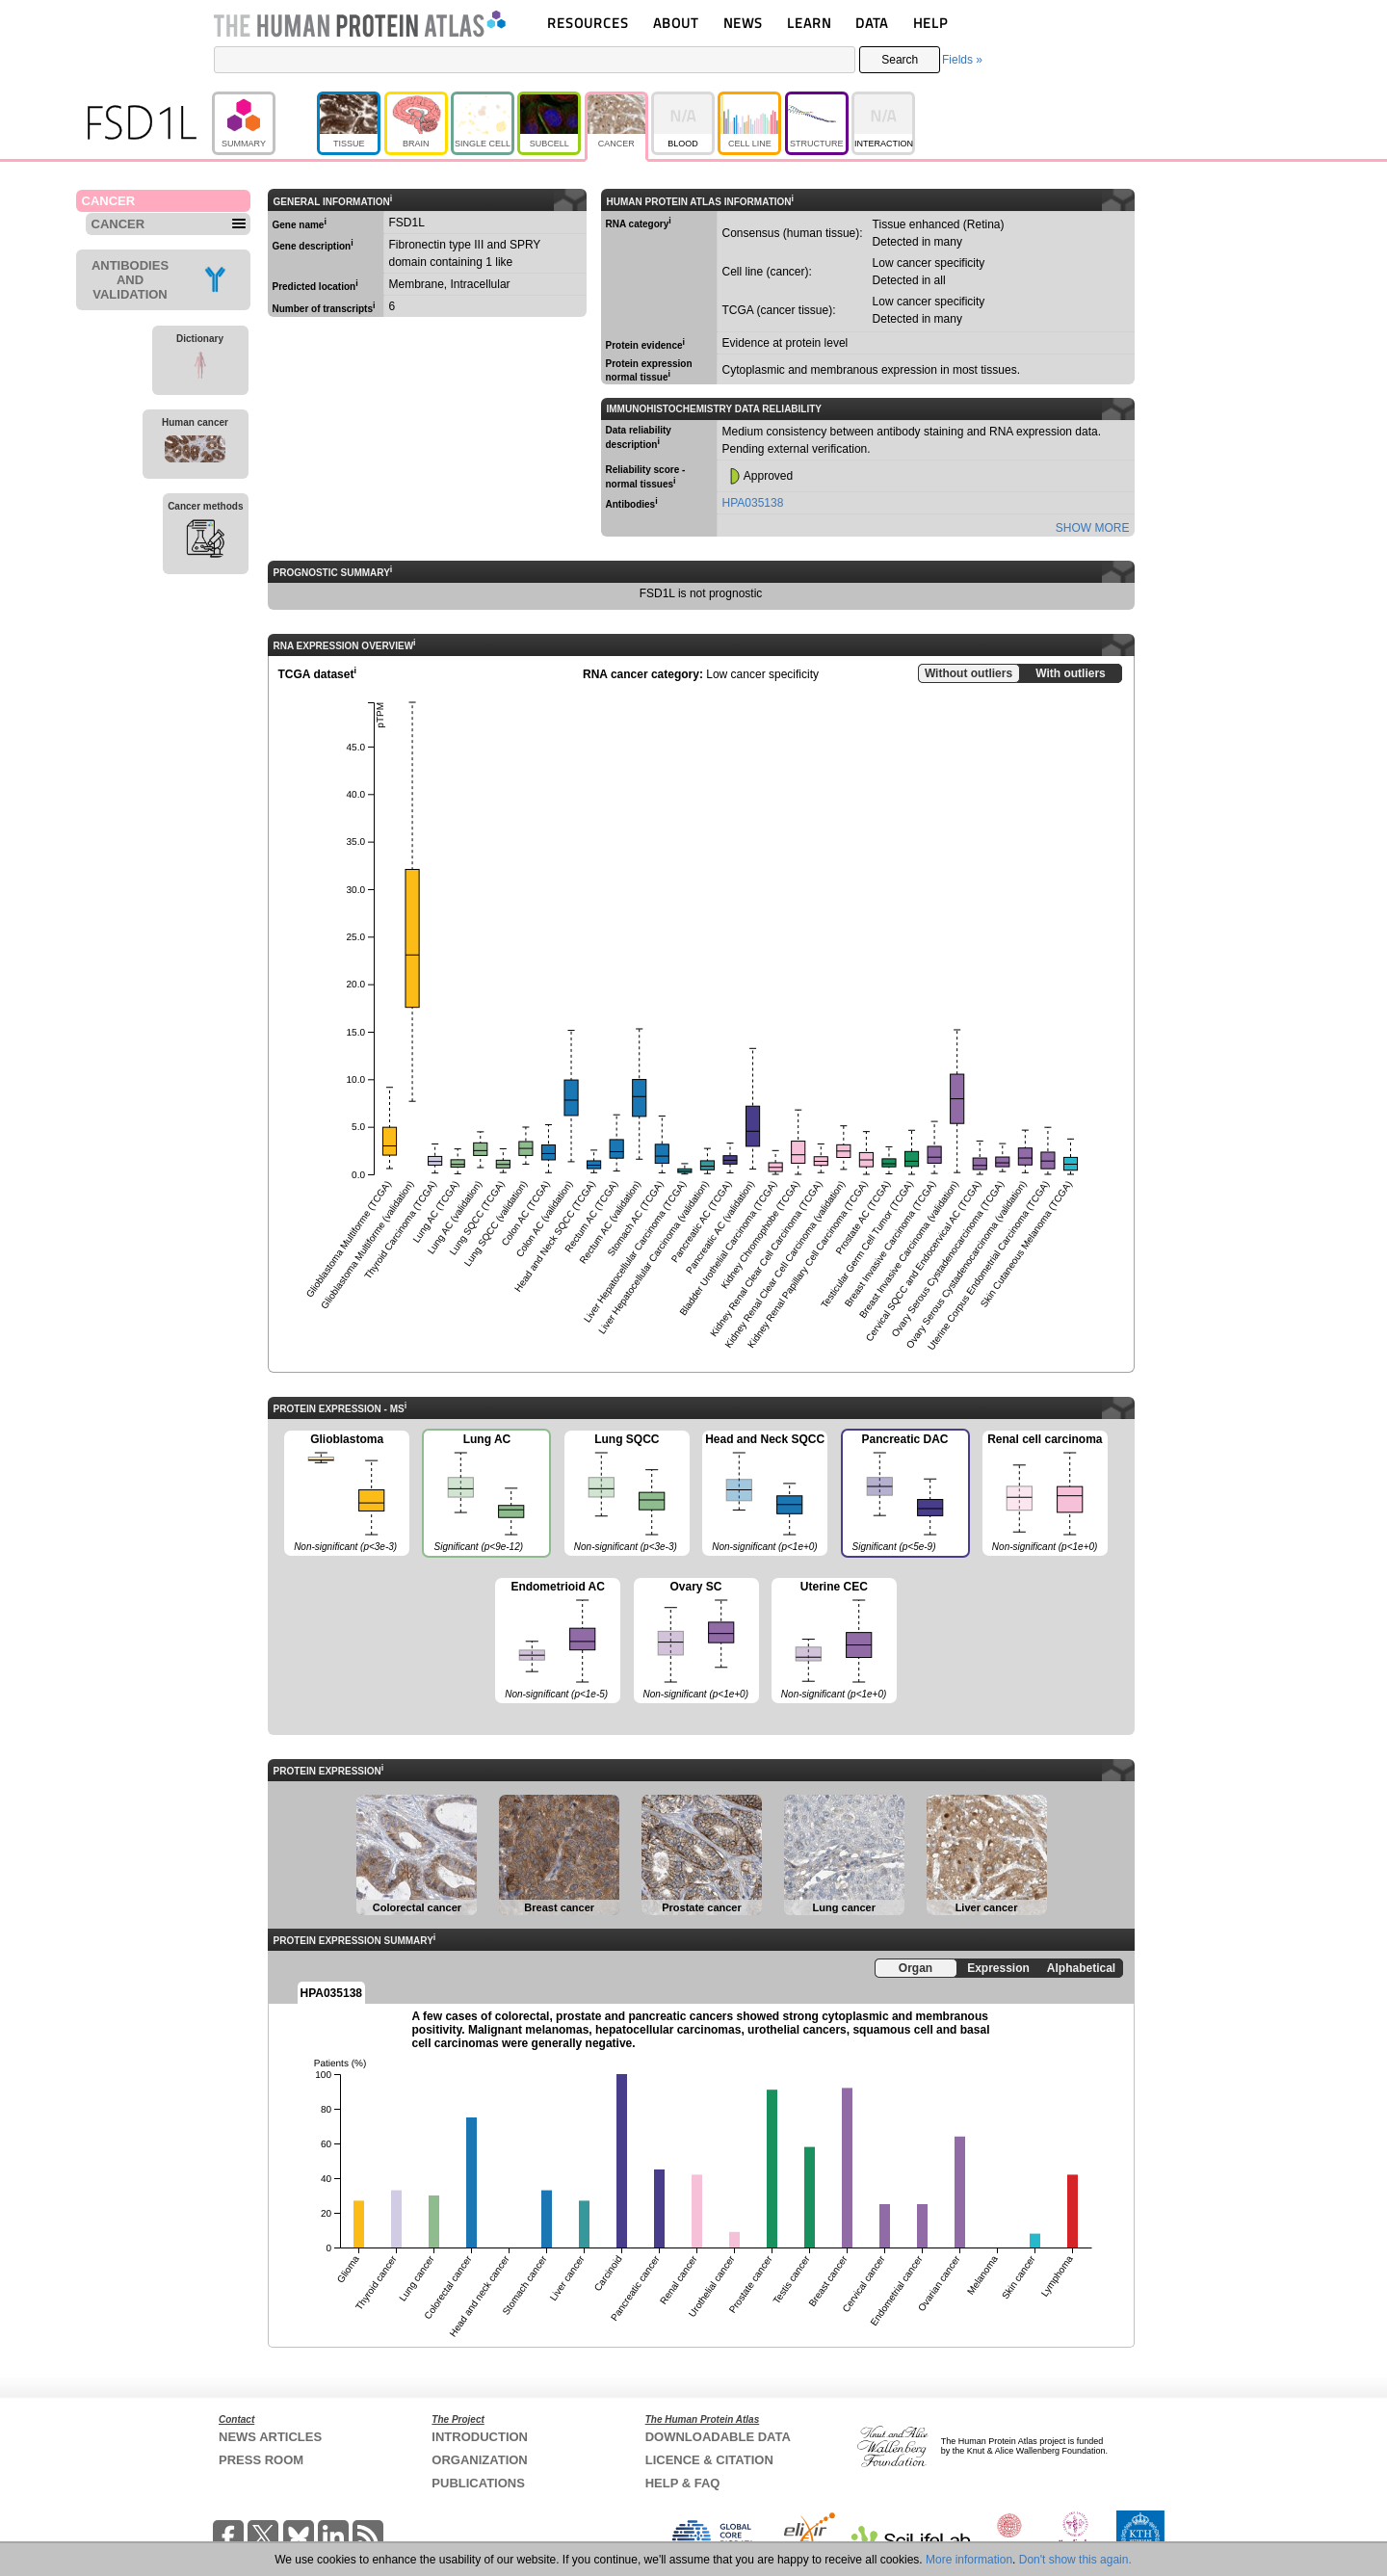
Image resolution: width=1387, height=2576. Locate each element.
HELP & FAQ (682, 2483)
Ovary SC (696, 1641)
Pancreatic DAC (904, 1495)
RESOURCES (588, 23)
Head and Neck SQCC (764, 1494)
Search (899, 59)
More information (969, 2559)
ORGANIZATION (479, 2460)
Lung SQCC (627, 1494)
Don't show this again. (1075, 2559)
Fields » (962, 59)
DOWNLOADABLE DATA (718, 2437)
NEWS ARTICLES (270, 2437)
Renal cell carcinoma (1045, 1494)
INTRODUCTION (480, 2437)
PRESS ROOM (261, 2460)
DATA (871, 23)
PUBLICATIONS (478, 2483)
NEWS (743, 23)
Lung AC (485, 1495)
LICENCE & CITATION (709, 2460)
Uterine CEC (834, 1641)
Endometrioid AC (557, 1641)
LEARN (809, 23)
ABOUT (675, 23)
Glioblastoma (346, 1494)
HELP (930, 23)
